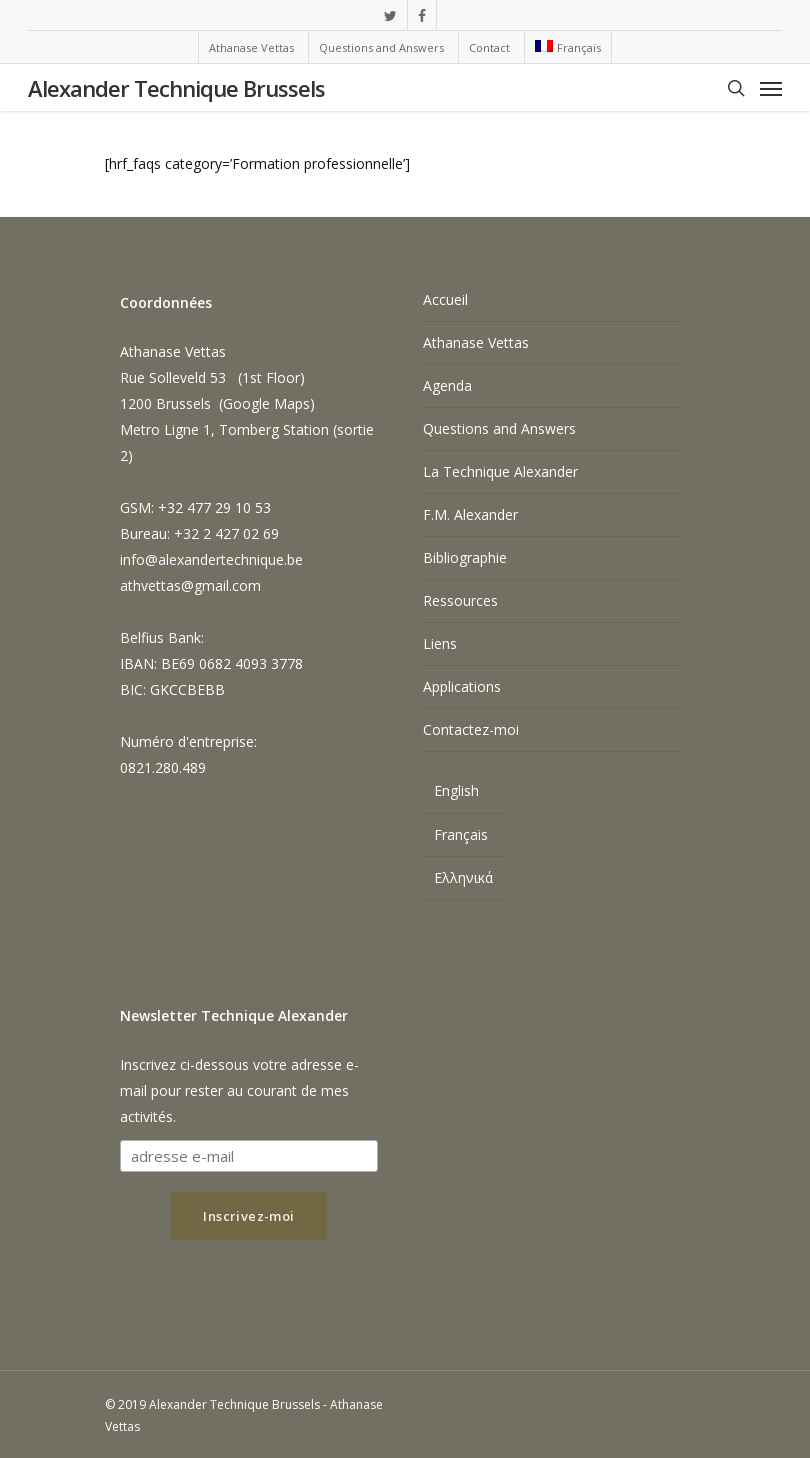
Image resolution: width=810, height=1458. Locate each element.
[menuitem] (567, 47)
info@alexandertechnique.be (211, 559)
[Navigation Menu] (771, 88)
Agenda (447, 385)
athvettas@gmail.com (190, 585)
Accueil (445, 299)
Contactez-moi (471, 729)
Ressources (460, 600)
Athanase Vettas (476, 342)
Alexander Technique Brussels (176, 88)
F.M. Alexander (470, 514)
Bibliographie (465, 557)
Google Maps (266, 403)
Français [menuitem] (461, 834)
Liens (440, 643)
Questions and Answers (499, 428)
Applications (462, 686)
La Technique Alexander (500, 471)
